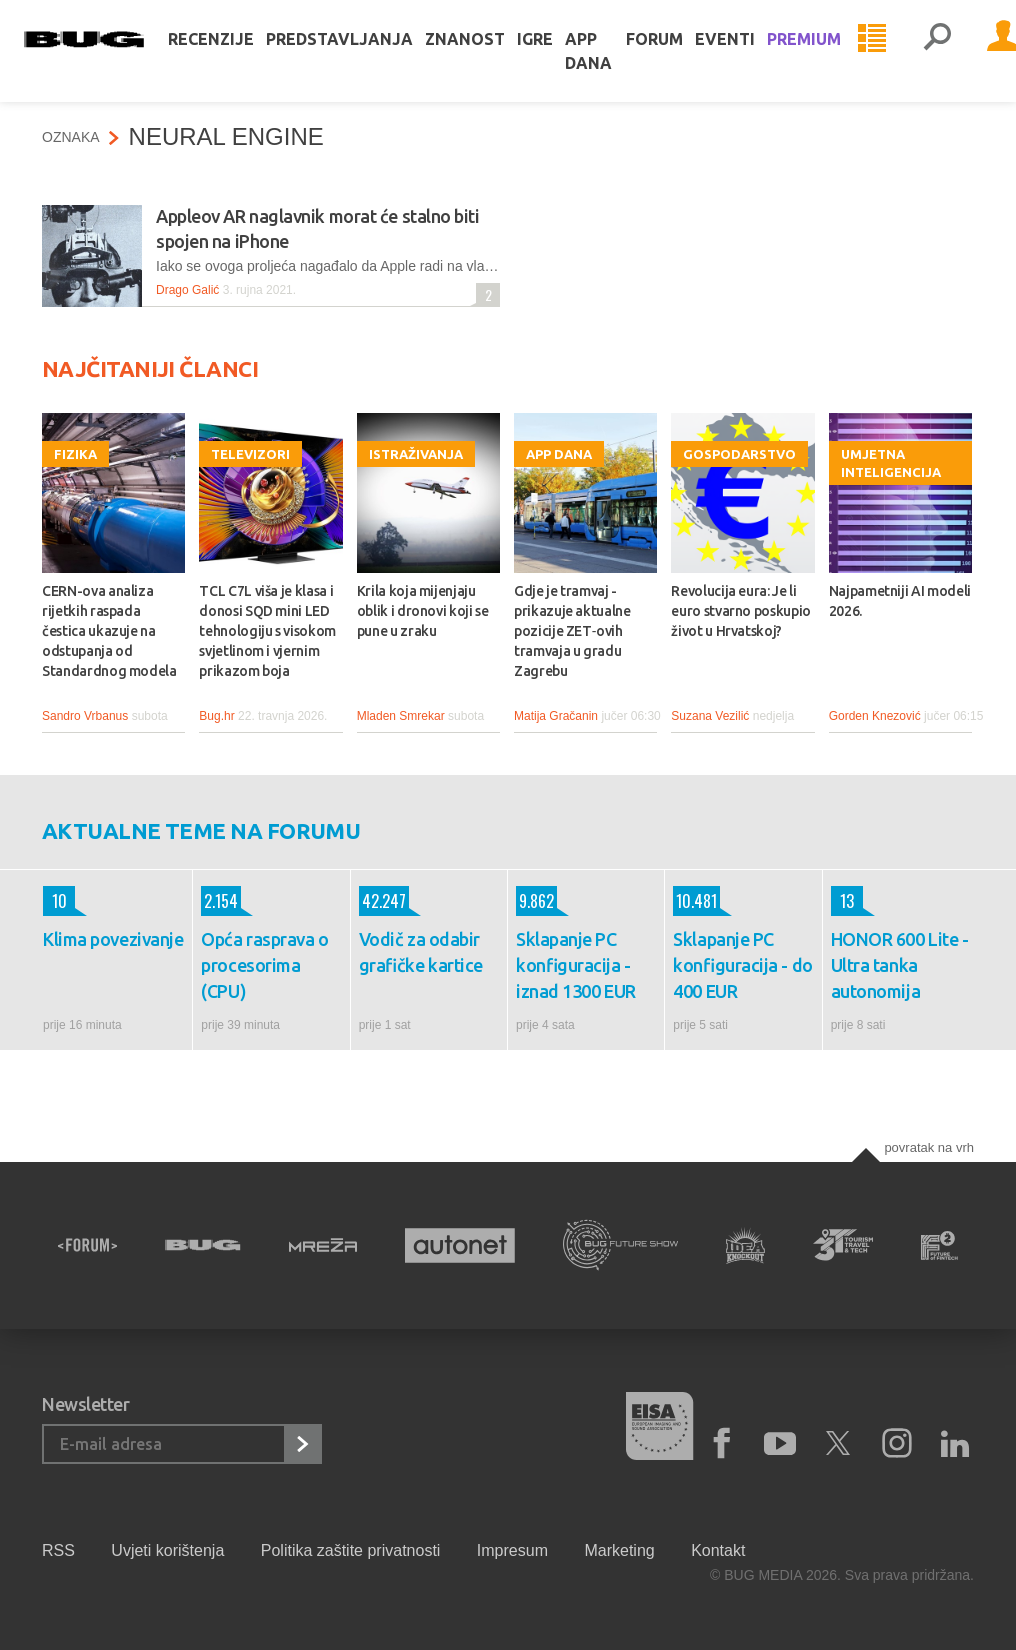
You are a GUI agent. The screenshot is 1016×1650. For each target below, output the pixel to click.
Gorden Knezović (875, 716)
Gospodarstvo (739, 454)
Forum (672, 52)
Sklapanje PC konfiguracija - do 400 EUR (742, 965)
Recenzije (229, 52)
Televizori (250, 454)
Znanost (483, 52)
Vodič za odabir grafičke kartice (421, 952)
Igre (553, 52)
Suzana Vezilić (710, 716)
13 (842, 901)
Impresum (512, 1550)
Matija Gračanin (556, 716)
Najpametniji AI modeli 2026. (900, 601)
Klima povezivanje (113, 939)
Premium (822, 52)
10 (55, 901)
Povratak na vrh (929, 1147)
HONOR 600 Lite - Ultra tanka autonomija (900, 965)
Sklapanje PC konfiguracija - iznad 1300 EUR (576, 965)
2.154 (219, 901)
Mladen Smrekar (401, 716)
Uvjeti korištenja (167, 1550)
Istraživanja (416, 454)
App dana (606, 64)
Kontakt (718, 1550)
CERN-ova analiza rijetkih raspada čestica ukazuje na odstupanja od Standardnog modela (109, 631)
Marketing (619, 1550)
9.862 (535, 901)
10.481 (695, 901)
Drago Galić (187, 290)
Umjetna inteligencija (891, 463)
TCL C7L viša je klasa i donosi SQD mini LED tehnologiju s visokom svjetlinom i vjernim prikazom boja (267, 631)
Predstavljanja (357, 52)
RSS (58, 1550)
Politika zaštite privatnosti (351, 1550)
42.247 (382, 901)
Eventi (743, 52)
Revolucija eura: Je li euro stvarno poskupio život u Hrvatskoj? (741, 611)
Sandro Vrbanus (85, 716)
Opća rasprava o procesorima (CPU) (264, 965)
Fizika (75, 454)
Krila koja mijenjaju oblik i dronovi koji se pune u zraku (423, 611)
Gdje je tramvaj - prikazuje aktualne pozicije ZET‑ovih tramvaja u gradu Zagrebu (572, 631)
